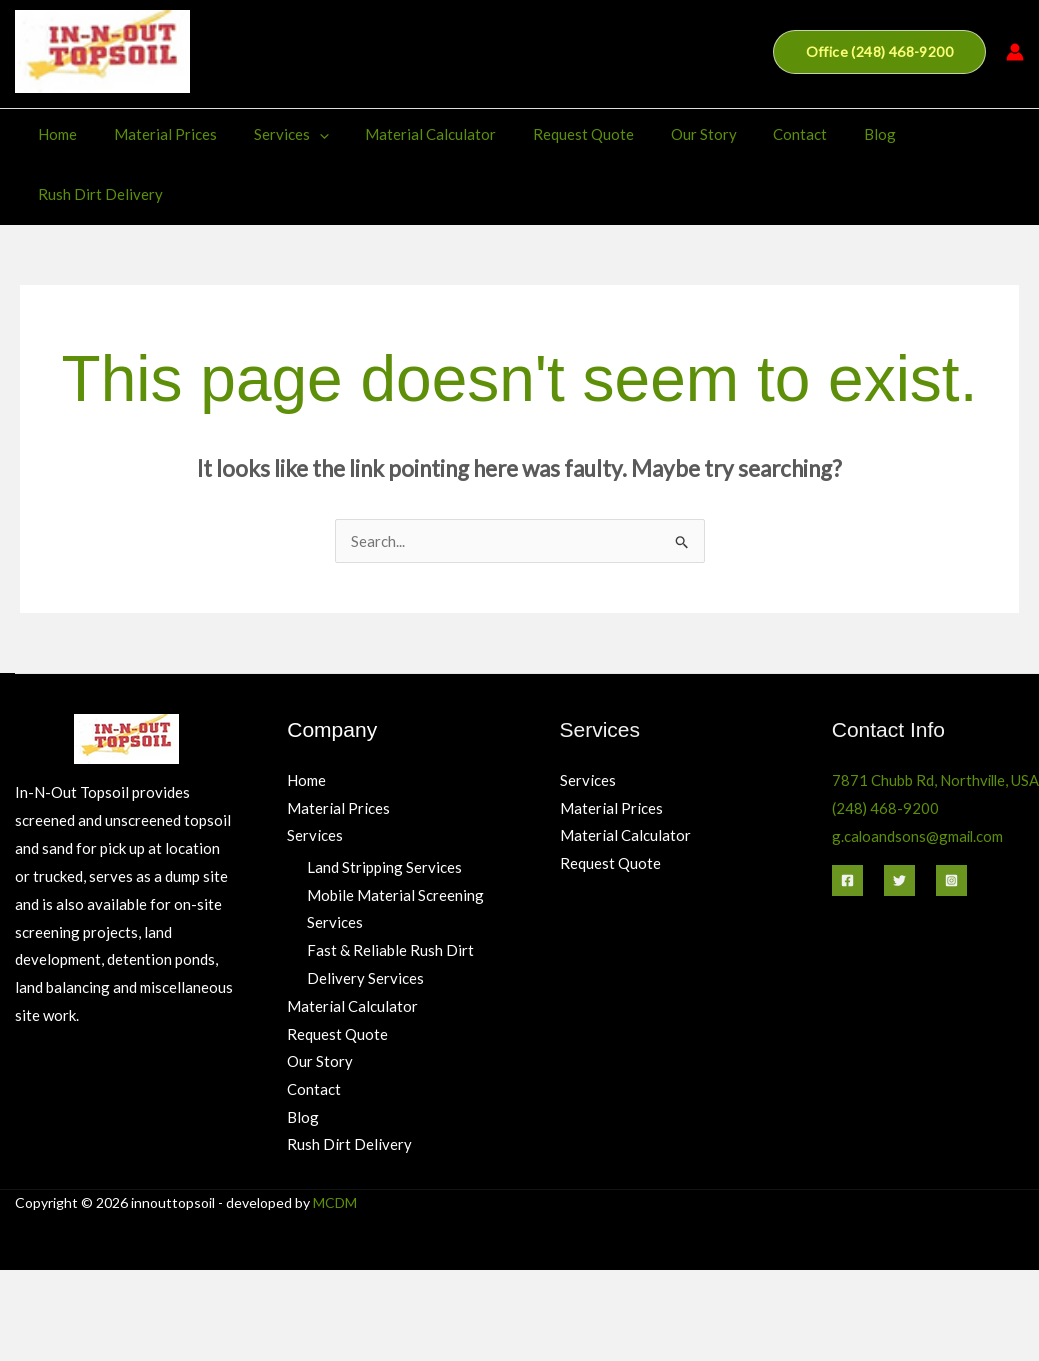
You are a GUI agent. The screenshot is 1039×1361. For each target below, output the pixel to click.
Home (56, 134)
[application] (304, 134)
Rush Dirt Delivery (940, 134)
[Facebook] (847, 820)
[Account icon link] (1015, 52)
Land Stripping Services (384, 807)
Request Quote (555, 134)
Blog (832, 134)
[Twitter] (899, 820)
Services (276, 134)
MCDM (335, 1143)
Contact (759, 134)
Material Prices (157, 134)
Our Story (669, 134)
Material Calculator (409, 134)
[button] (879, 52)
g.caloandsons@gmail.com (919, 776)
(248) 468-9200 (886, 748)
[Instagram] (951, 820)
